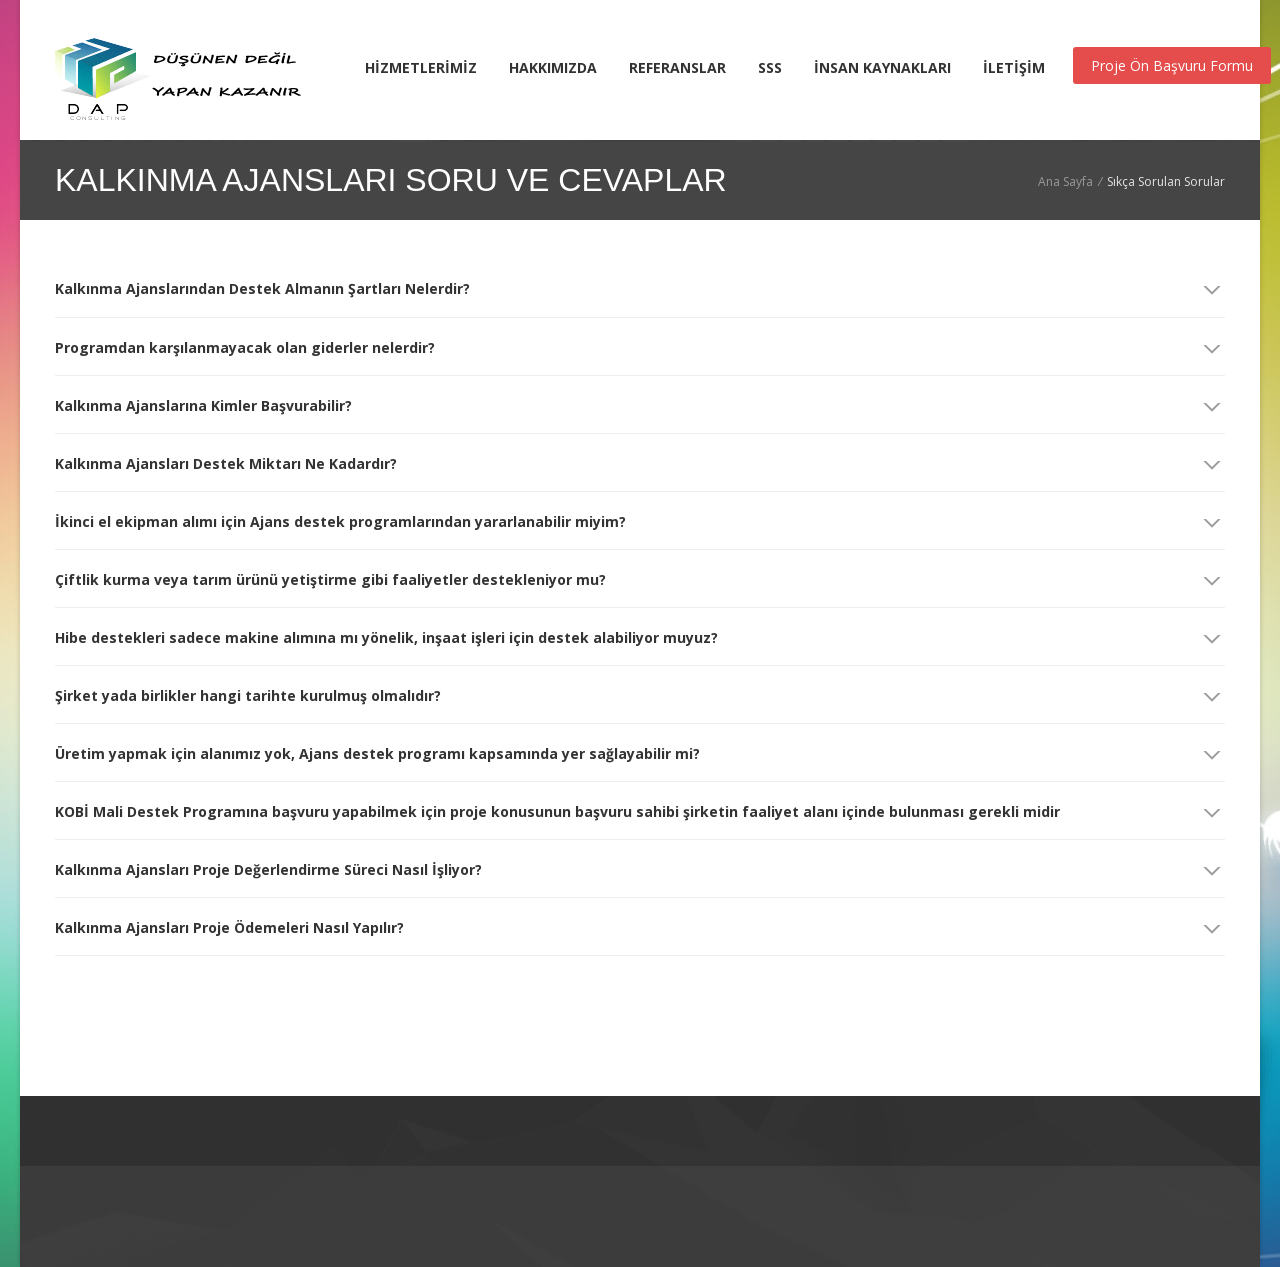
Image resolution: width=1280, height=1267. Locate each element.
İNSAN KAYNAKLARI (882, 67)
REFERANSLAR (677, 67)
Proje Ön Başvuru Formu (1172, 65)
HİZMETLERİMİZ (421, 67)
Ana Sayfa (1065, 181)
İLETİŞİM (1014, 67)
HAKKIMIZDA (553, 67)
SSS (770, 67)
